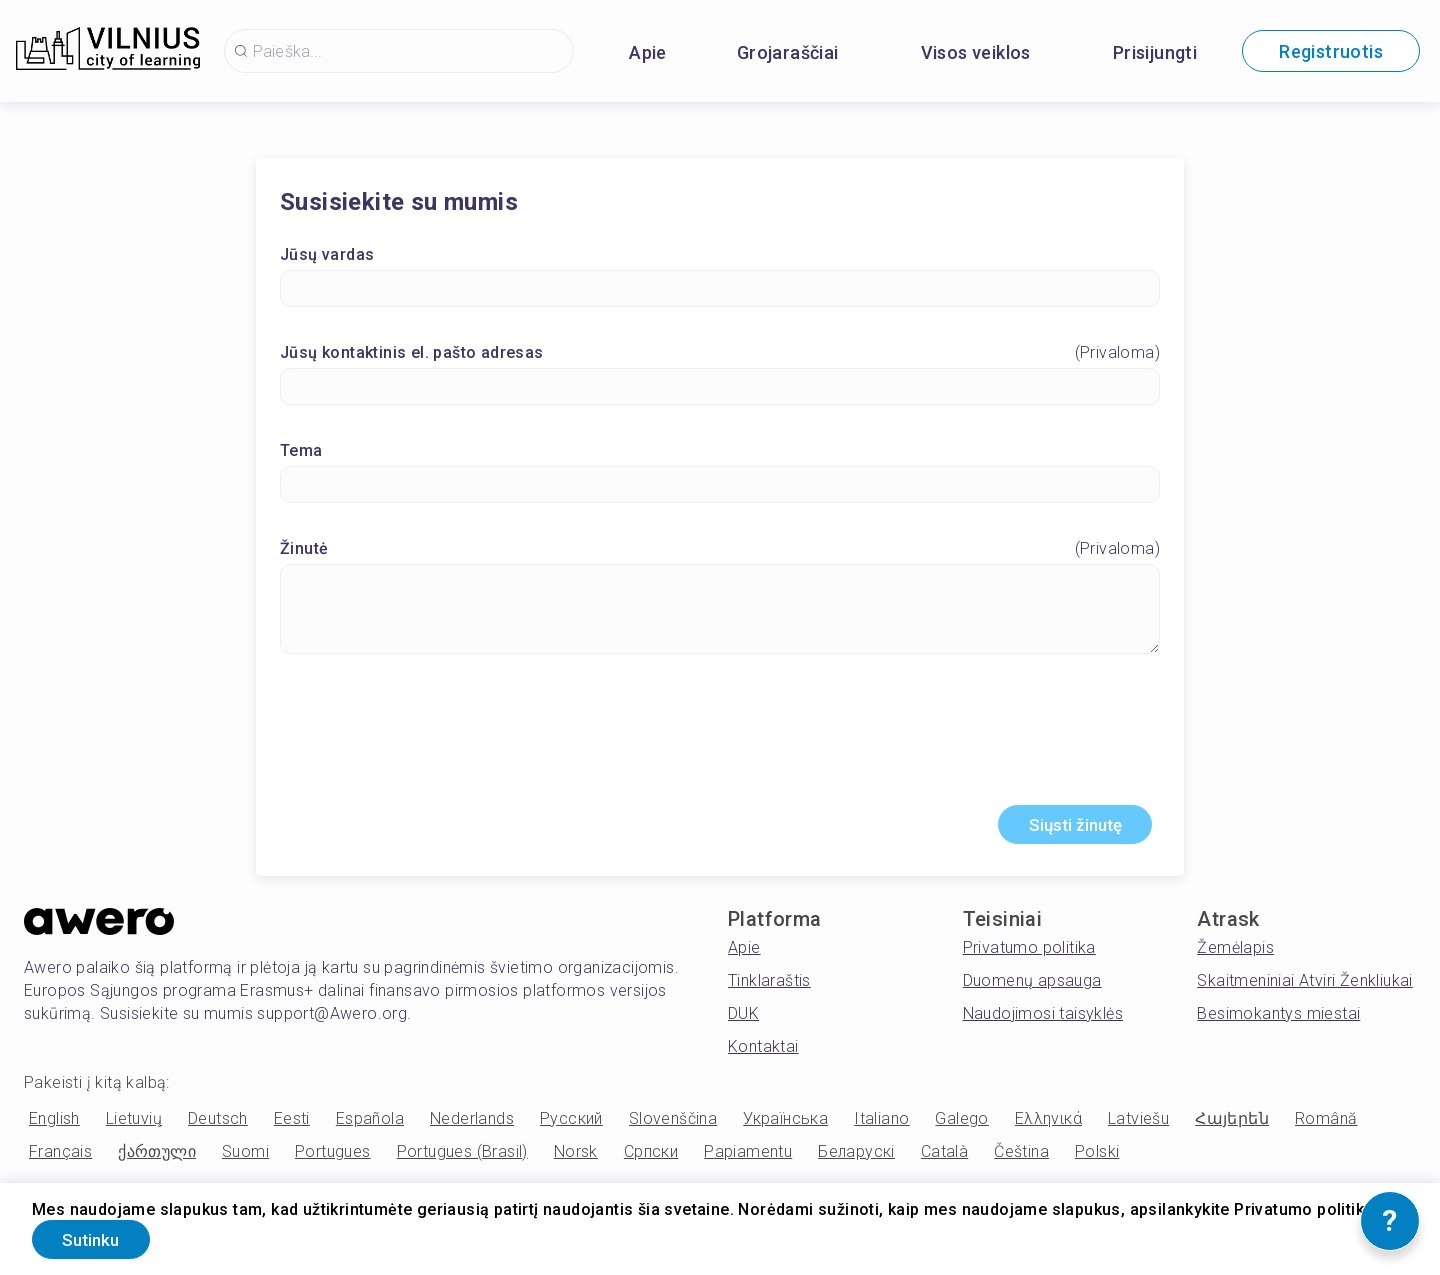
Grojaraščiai (788, 52)
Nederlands (472, 1123)
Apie (648, 52)
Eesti (292, 1123)
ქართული (157, 1156)
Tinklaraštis (769, 985)
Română (1326, 1123)
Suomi (245, 1156)
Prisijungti (1155, 52)
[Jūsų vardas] (720, 290)
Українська (785, 1123)
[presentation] (720, 740)
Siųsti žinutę (1065, 828)
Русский (571, 1123)
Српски (651, 1156)
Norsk (576, 1156)
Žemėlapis (1235, 952)
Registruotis (1331, 51)
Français (60, 1156)
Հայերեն (1232, 1123)
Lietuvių (134, 1123)
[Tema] (720, 486)
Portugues (333, 1156)
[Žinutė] (720, 611)
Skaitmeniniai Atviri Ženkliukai (1304, 985)
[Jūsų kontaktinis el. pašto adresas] (720, 388)
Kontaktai (763, 1051)
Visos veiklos (976, 52)
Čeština (1021, 1156)
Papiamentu (748, 1156)
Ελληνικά (1048, 1123)
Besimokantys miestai (1278, 1018)
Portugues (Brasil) (462, 1156)
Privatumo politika (1029, 952)
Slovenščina (673, 1123)
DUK (743, 1018)
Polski (1097, 1156)
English (54, 1123)
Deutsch (218, 1123)
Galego (961, 1123)
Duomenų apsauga (1032, 985)
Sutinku (99, 1238)
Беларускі (856, 1156)
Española (370, 1123)
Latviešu (1138, 1123)
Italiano (881, 1123)
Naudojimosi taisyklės (1043, 1018)
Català (944, 1156)
